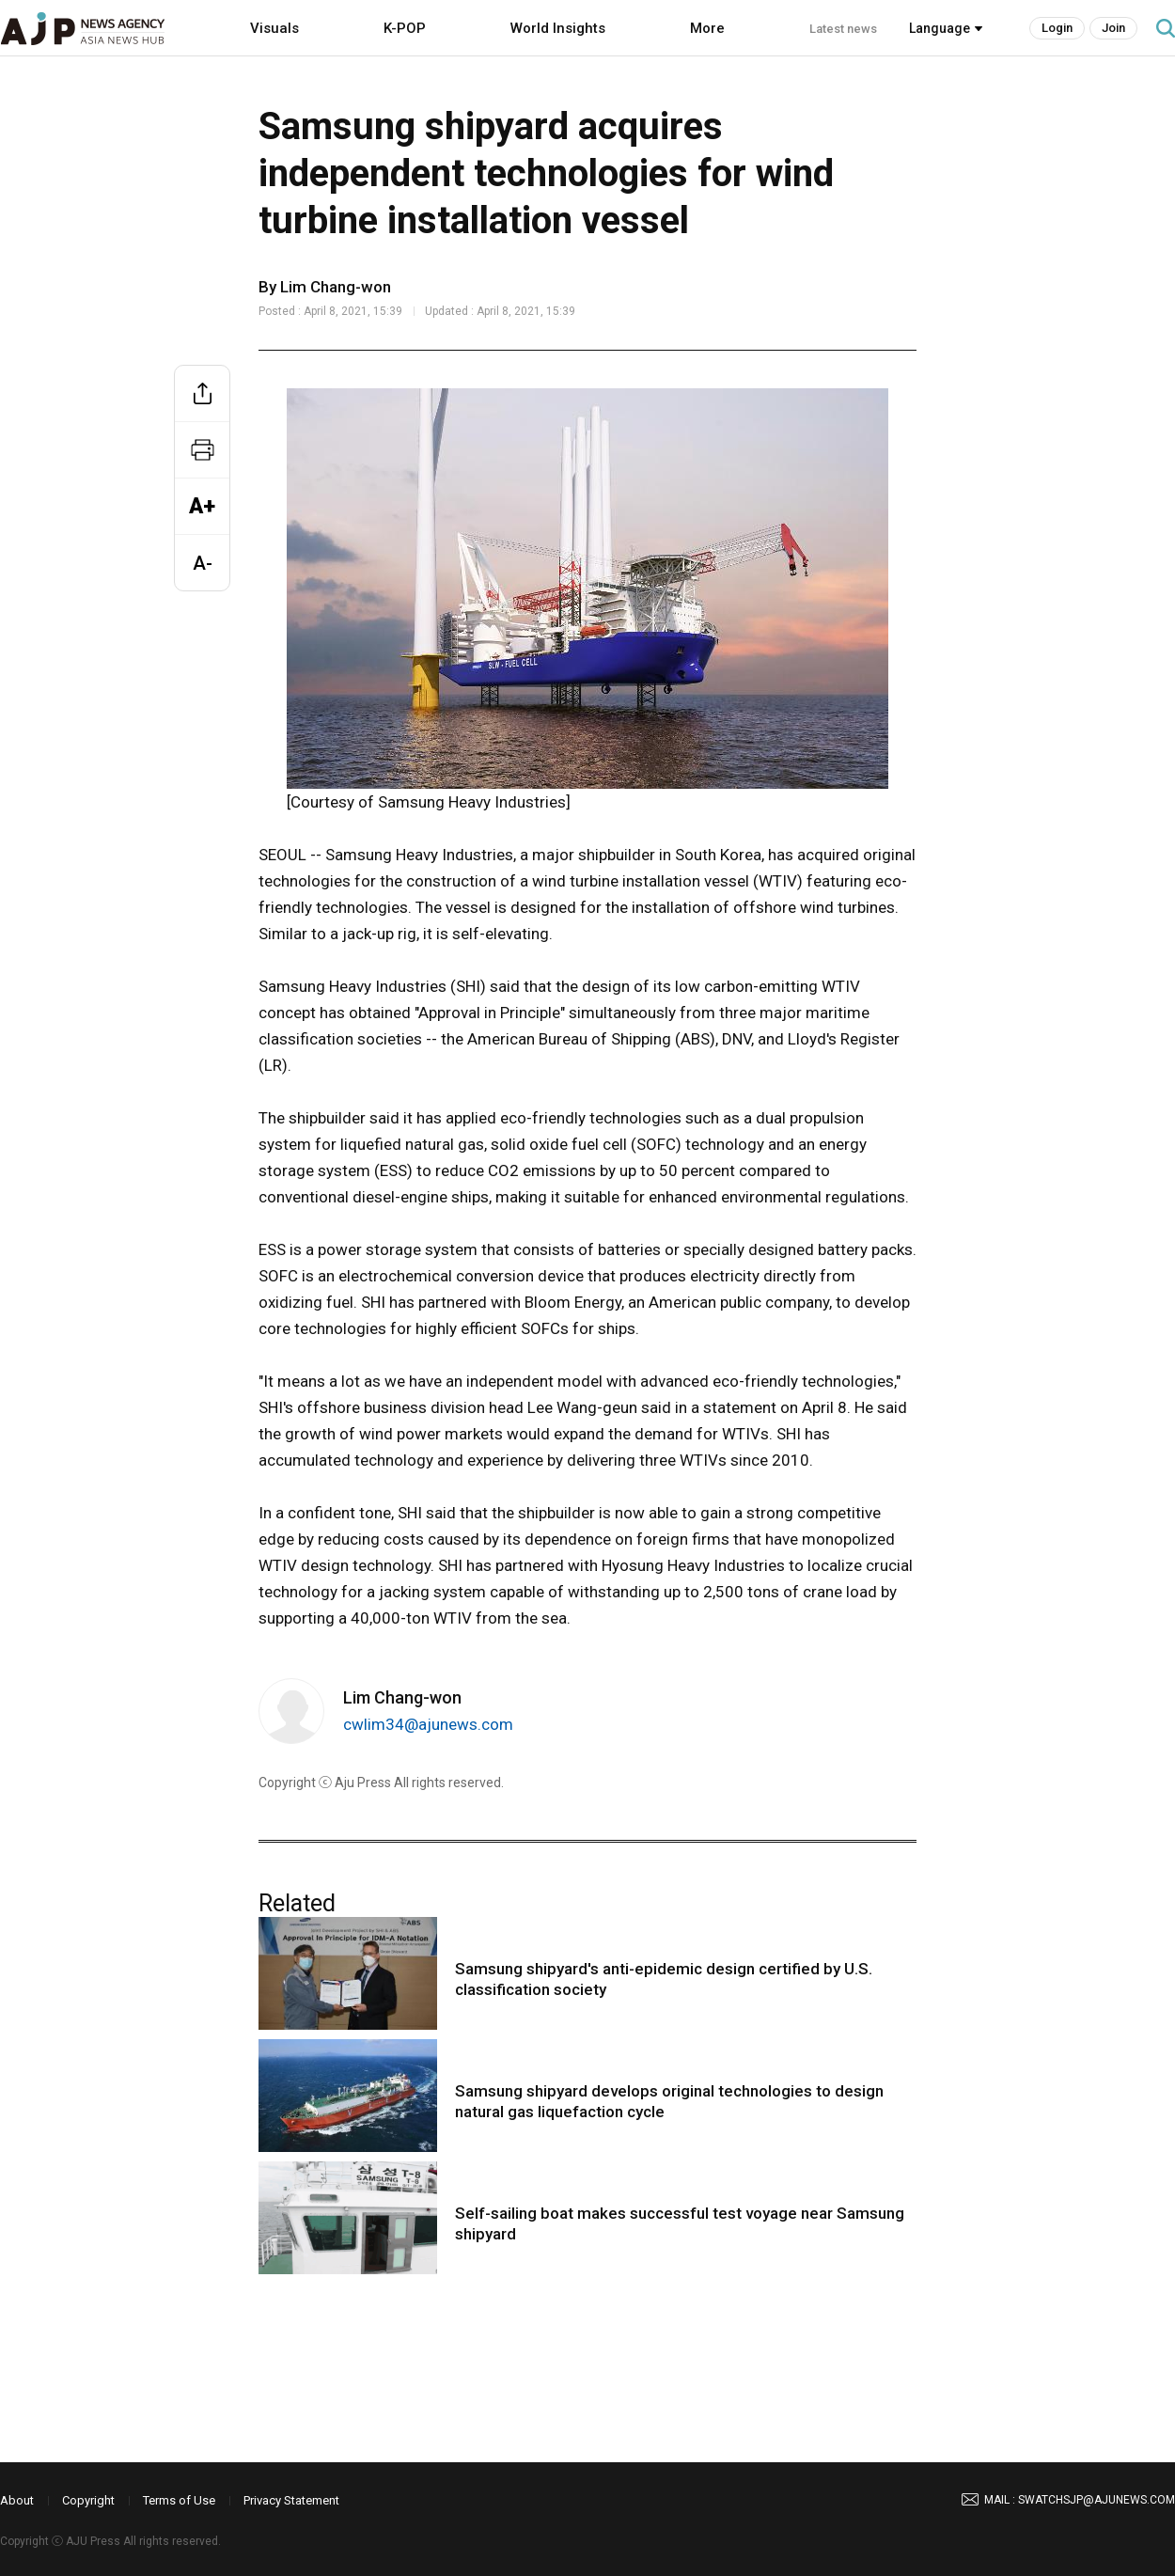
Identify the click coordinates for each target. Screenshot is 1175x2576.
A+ (202, 506)
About (17, 2500)
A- (202, 563)
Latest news (843, 29)
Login (1057, 28)
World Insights (557, 28)
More (707, 28)
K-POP (405, 28)
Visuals (274, 28)
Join (1113, 28)
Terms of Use (179, 2500)
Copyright (88, 2500)
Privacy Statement (291, 2500)
